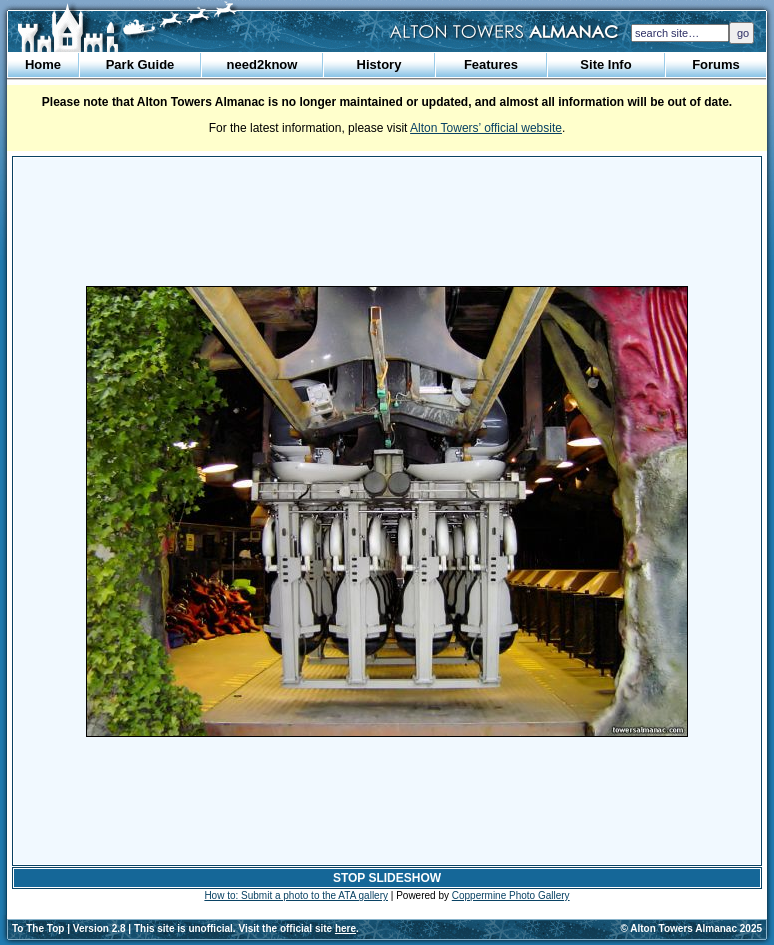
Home (43, 64)
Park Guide (140, 64)
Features (491, 64)
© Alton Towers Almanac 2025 (691, 928)
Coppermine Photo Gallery (511, 895)
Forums (716, 64)
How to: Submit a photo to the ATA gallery (296, 895)
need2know (262, 64)
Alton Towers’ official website (486, 128)
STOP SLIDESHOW (387, 878)
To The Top (38, 928)
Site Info (605, 64)
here (345, 928)
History (379, 64)
